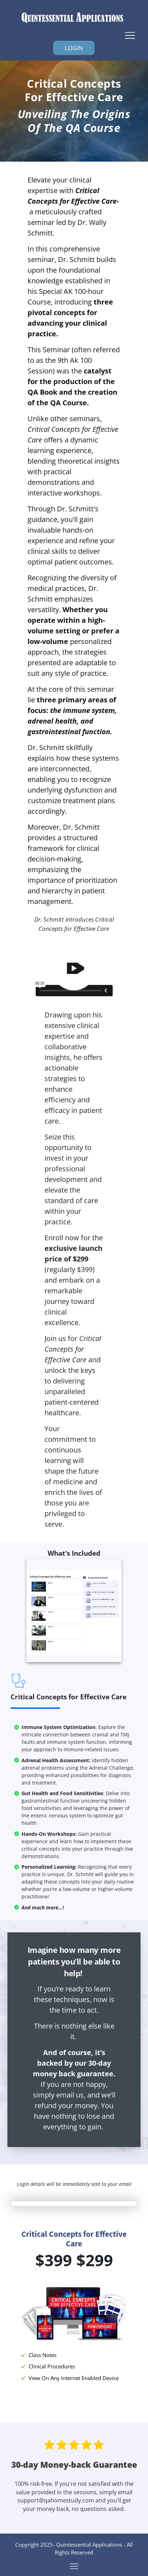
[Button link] (74, 48)
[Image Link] (74, 17)
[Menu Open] (74, 35)
